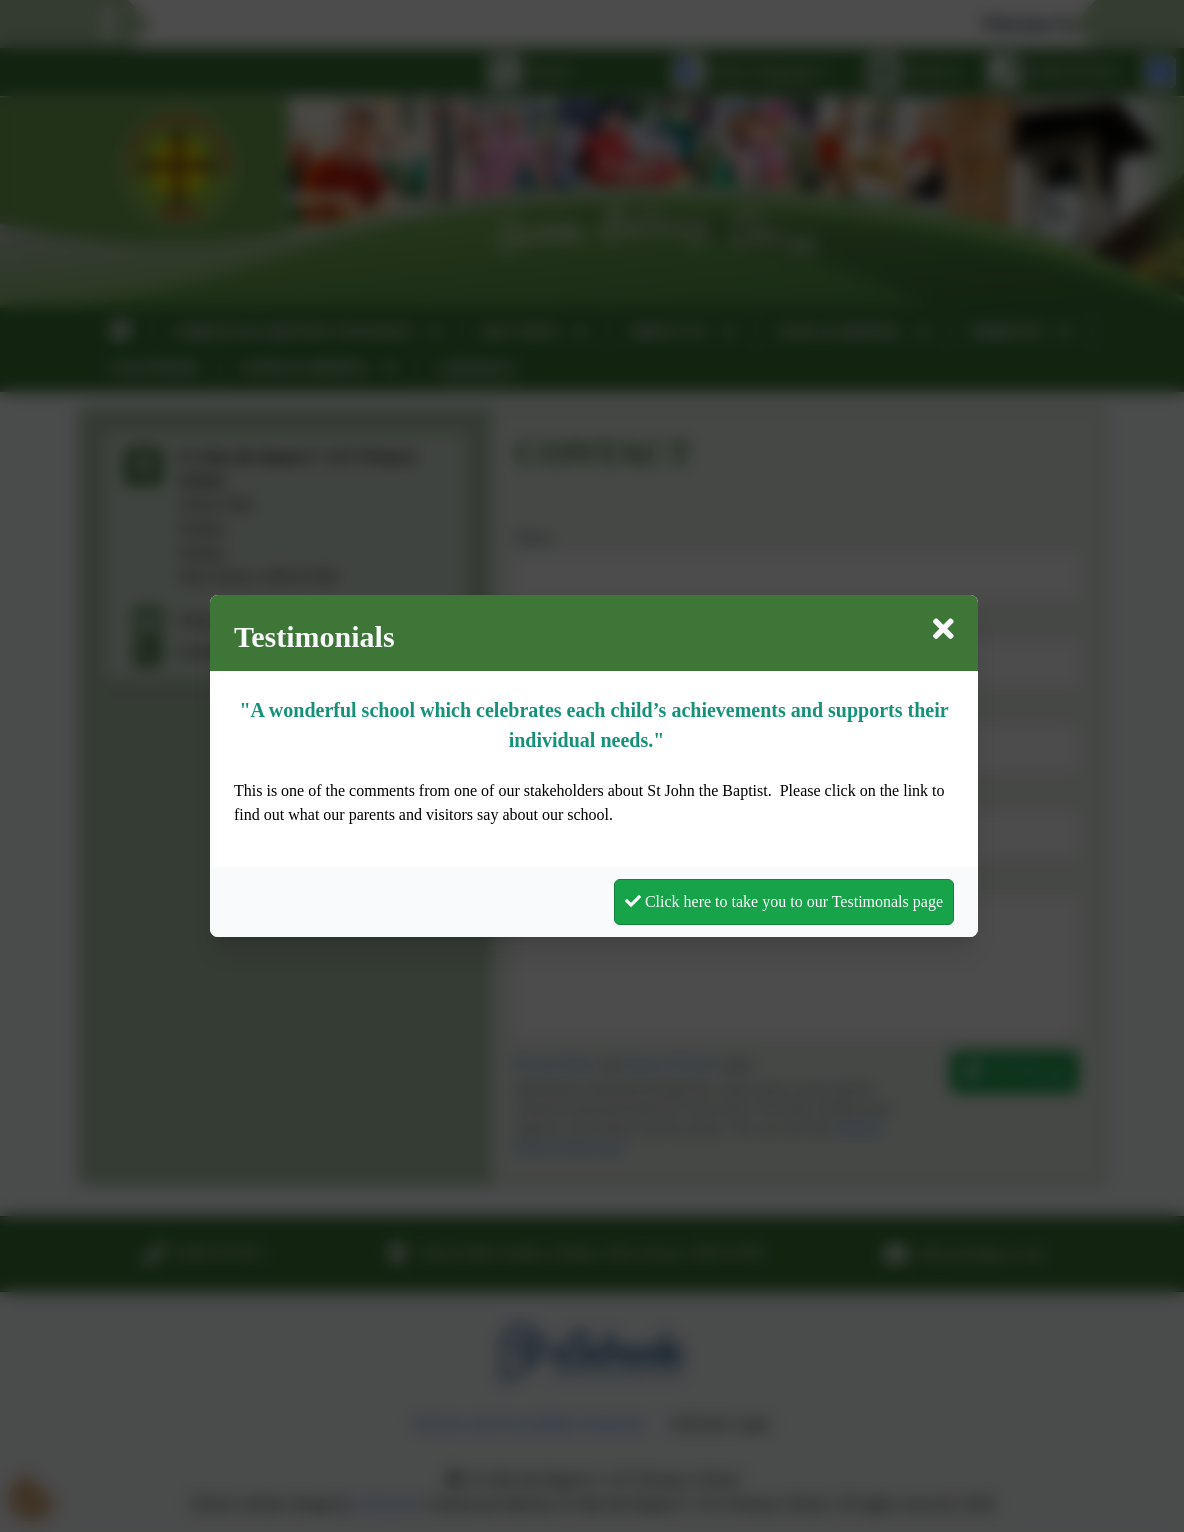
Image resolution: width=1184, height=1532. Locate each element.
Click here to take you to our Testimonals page (784, 901)
